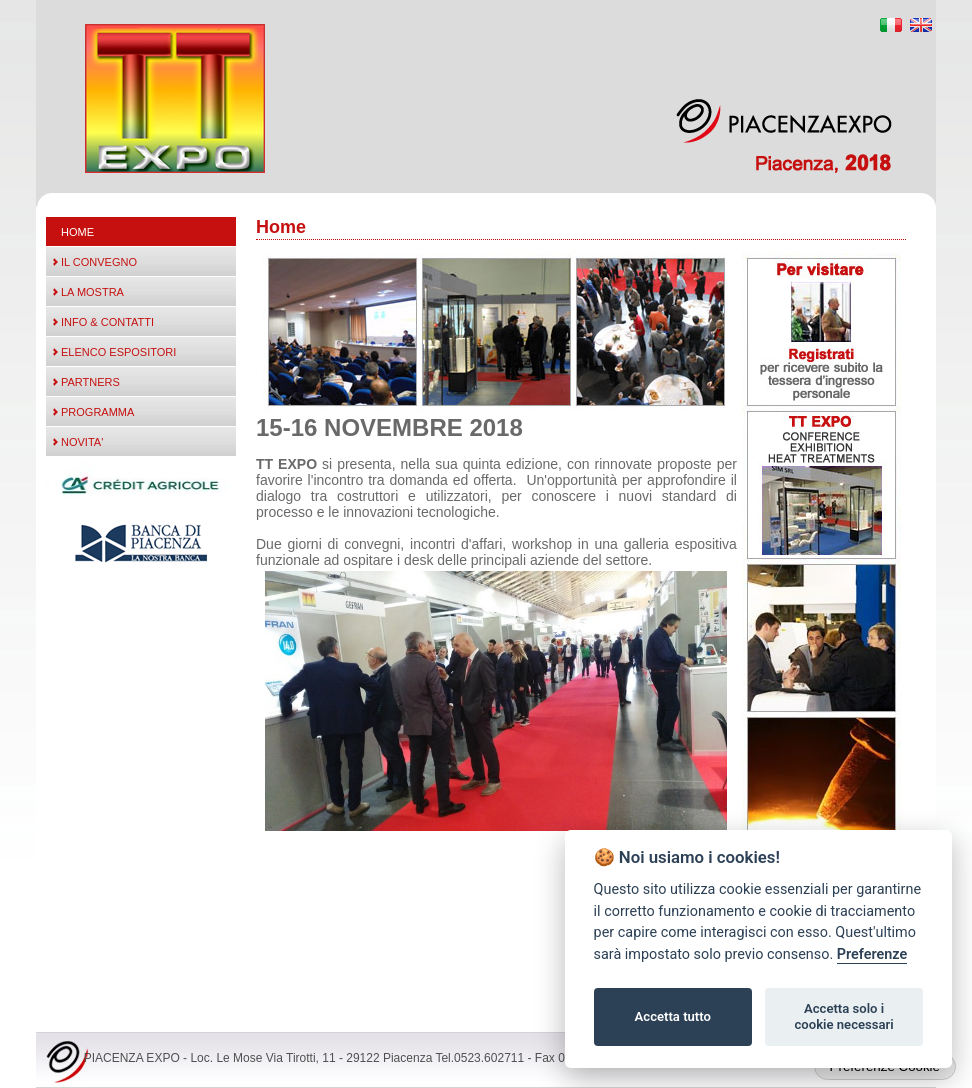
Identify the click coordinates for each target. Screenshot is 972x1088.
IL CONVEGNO (99, 262)
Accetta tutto (673, 1016)
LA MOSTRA (92, 292)
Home (77, 232)
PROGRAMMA (97, 412)
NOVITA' (82, 442)
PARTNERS (90, 382)
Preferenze (872, 954)
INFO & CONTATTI (107, 322)
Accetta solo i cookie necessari (843, 1016)
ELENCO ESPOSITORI (118, 352)
